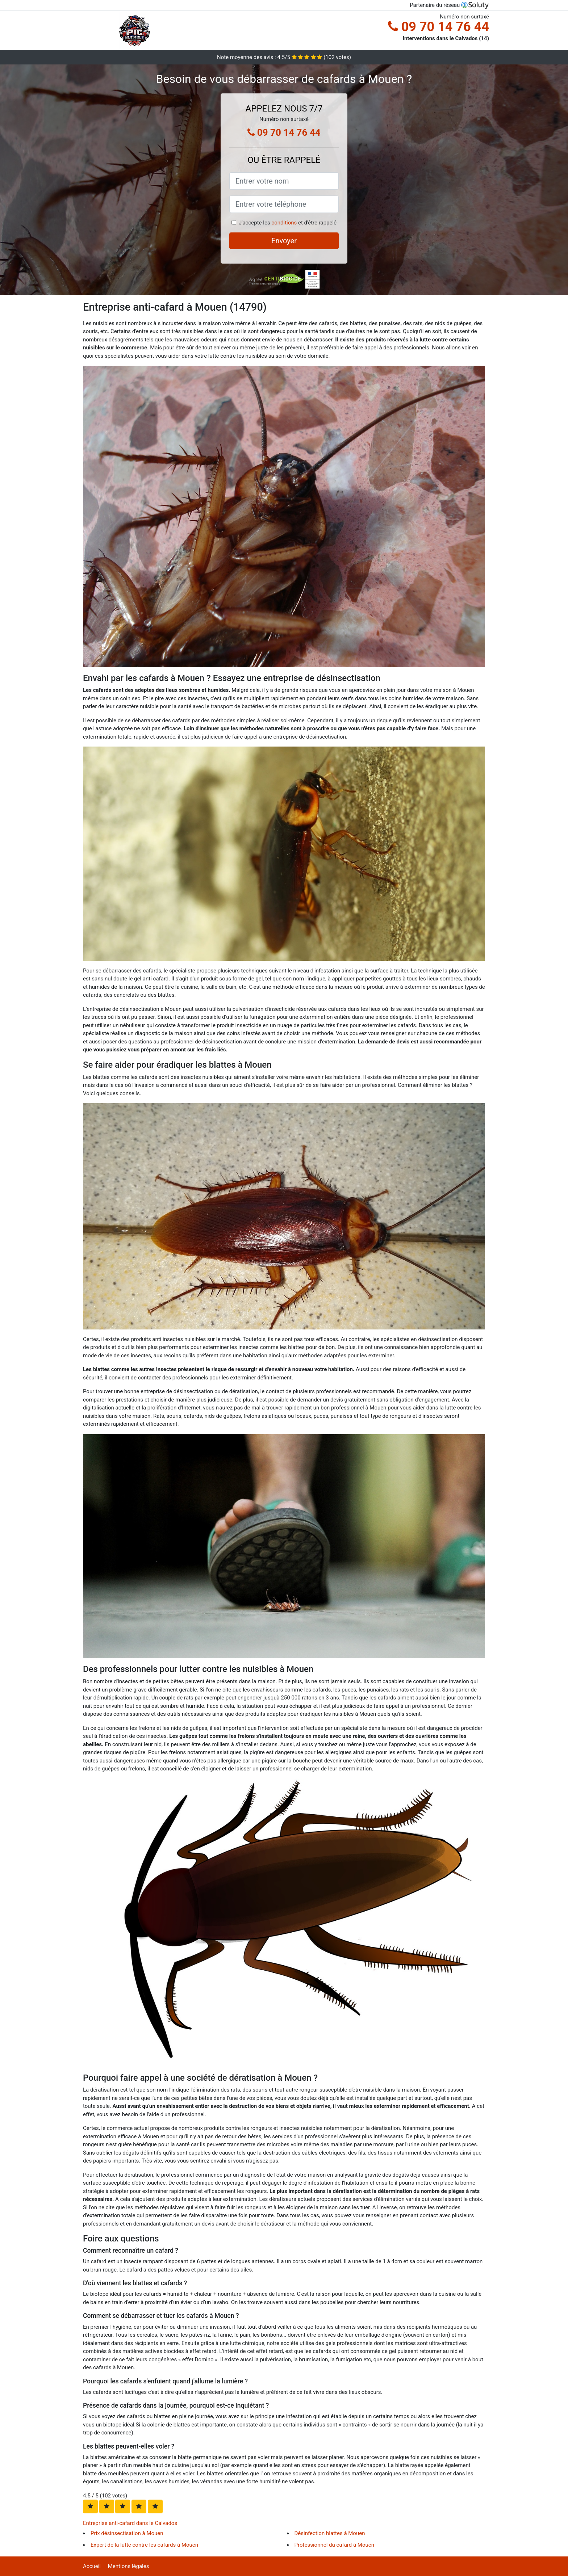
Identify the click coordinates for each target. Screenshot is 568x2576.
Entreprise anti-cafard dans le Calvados (130, 2523)
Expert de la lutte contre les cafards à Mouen (144, 2545)
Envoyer (284, 240)
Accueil (92, 2566)
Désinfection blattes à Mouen (330, 2533)
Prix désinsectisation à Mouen (127, 2533)
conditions (284, 222)
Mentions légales (128, 2566)
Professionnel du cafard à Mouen (335, 2545)
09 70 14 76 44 (438, 26)
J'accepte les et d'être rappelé (288, 222)
